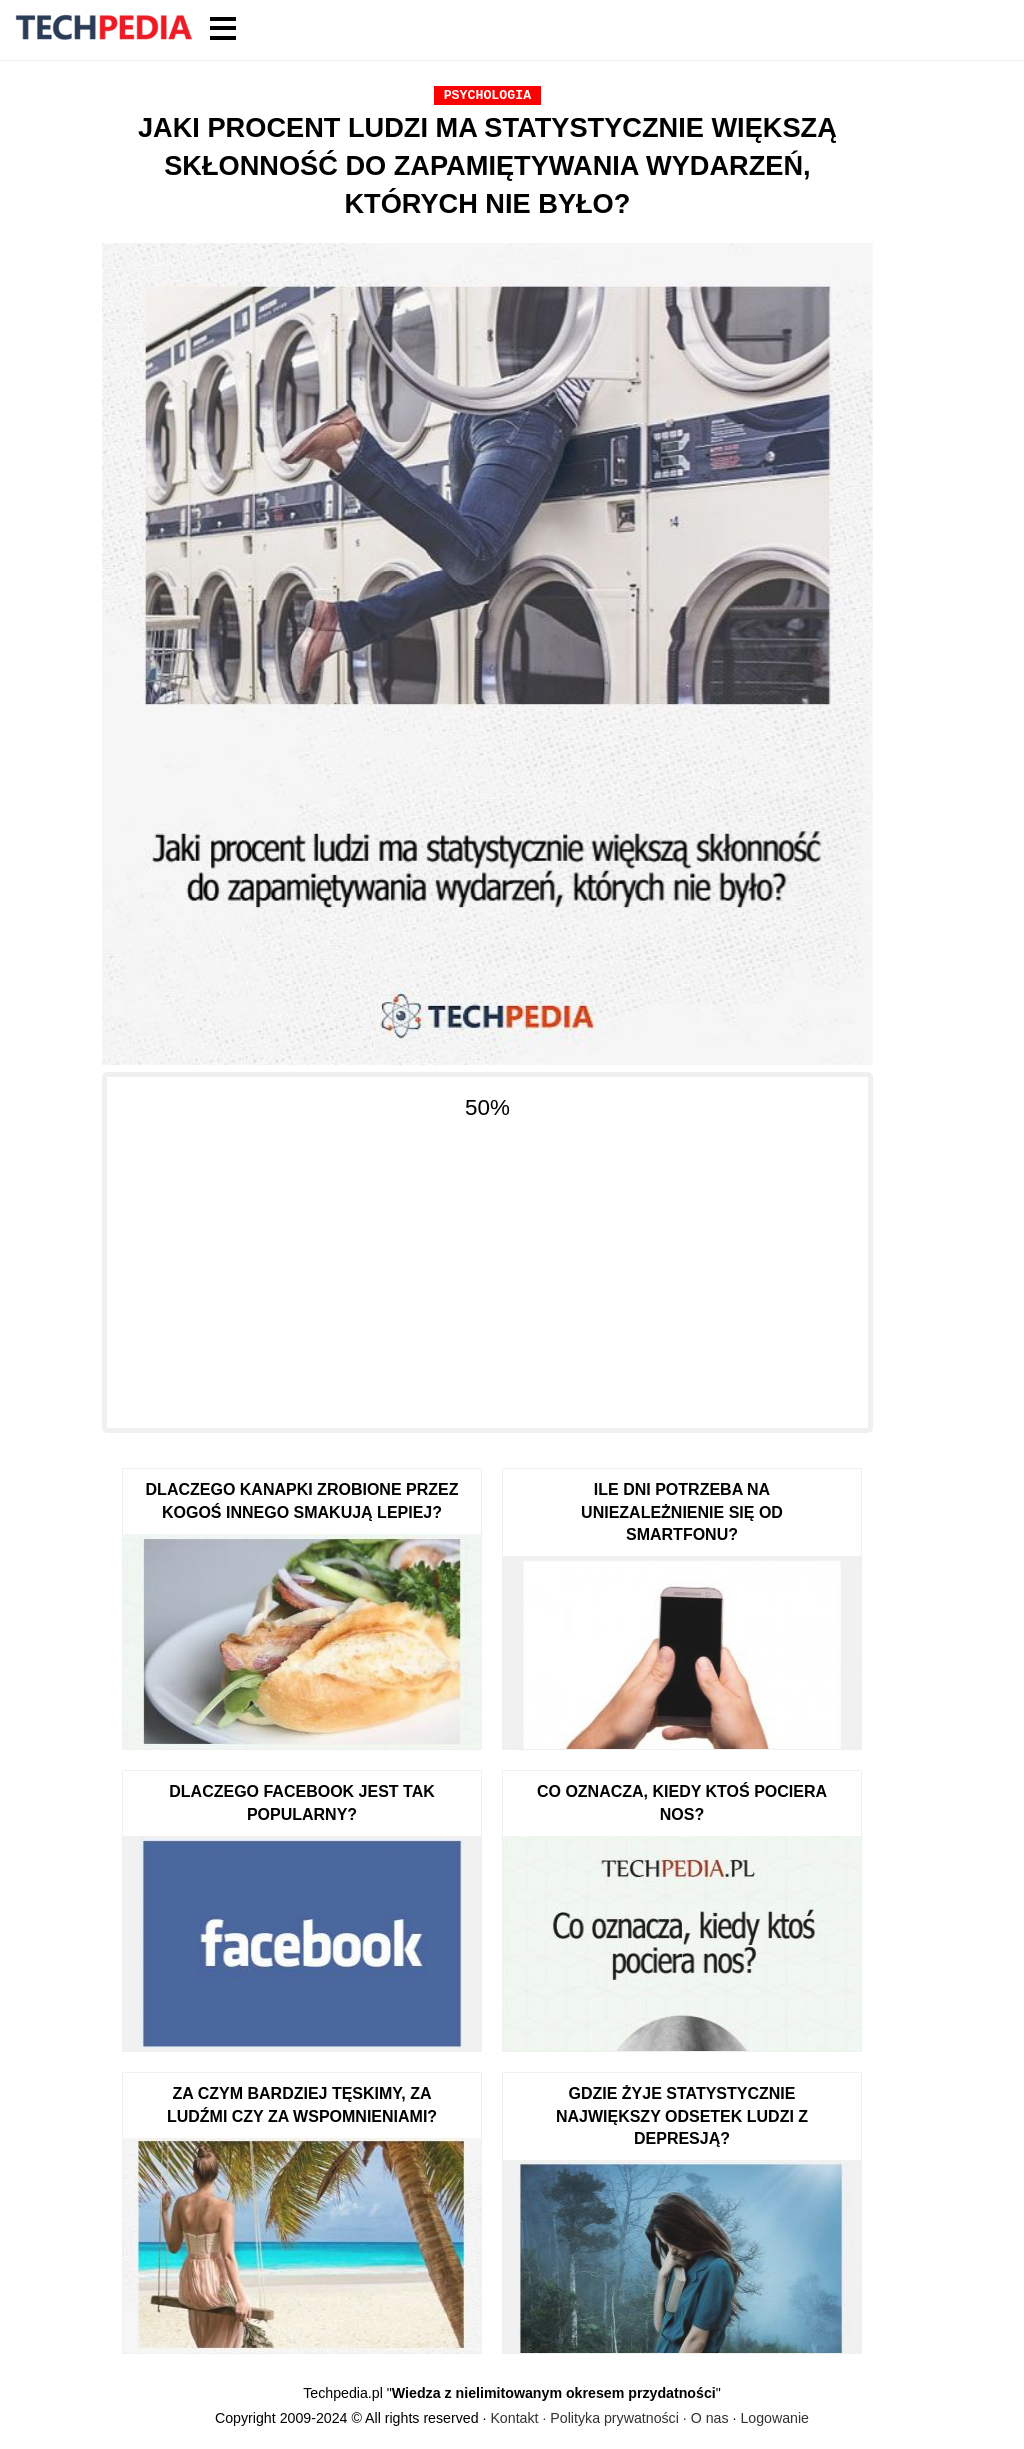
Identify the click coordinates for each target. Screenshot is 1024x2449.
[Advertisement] (487, 1263)
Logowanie (774, 2418)
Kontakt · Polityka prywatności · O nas (609, 2418)
